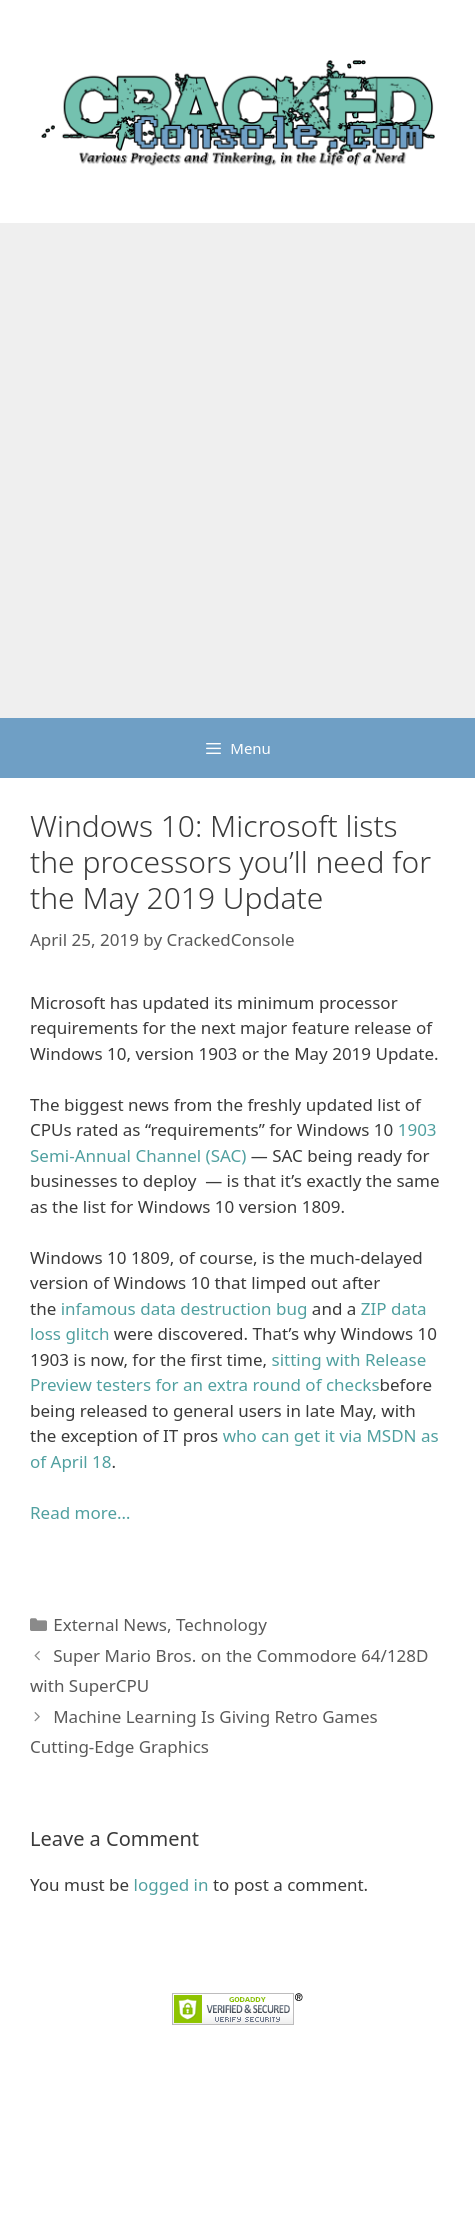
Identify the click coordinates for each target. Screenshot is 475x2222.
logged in (171, 1884)
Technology (221, 1624)
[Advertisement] (237, 470)
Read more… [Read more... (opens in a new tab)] (80, 1512)
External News (110, 1624)
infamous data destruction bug (184, 1308)
